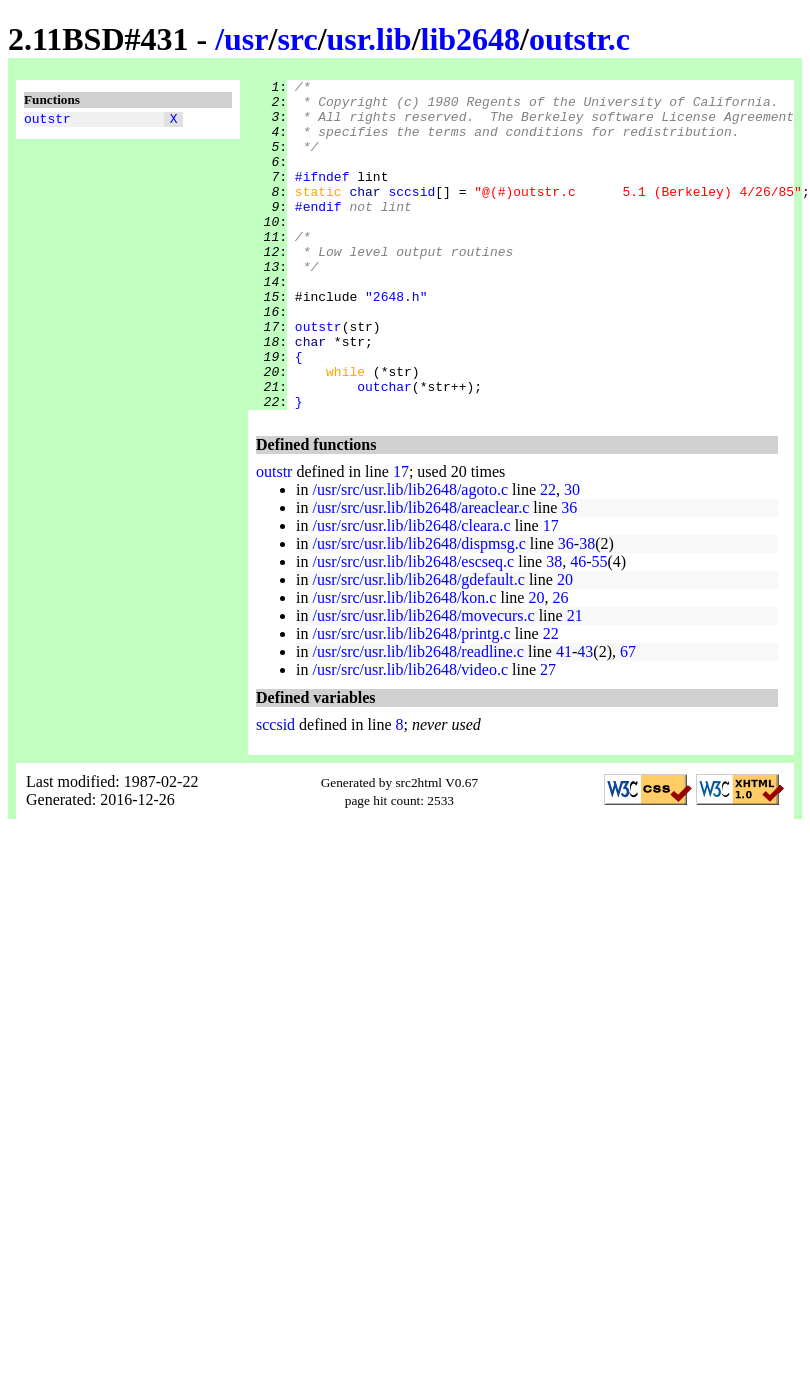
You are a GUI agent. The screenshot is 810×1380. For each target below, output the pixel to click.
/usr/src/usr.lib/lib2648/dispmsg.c (418, 609)
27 (548, 735)
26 (560, 663)
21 (575, 681)
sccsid (411, 215)
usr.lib (369, 39)
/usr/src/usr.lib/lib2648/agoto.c (410, 555)
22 (548, 555)
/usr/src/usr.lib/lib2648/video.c (410, 735)
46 (578, 627)
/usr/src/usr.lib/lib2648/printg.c (411, 699)
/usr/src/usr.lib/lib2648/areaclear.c (420, 573)
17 (401, 537)
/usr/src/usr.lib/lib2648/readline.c (418, 717)
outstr (47, 121)
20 (565, 645)
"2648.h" (396, 341)
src (297, 39)
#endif (318, 233)
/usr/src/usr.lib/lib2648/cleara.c (411, 591)
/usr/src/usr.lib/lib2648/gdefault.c (418, 645)
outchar (384, 449)
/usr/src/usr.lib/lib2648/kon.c (404, 663)
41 (564, 717)
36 (569, 573)
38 (587, 609)
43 (585, 717)
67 (628, 717)
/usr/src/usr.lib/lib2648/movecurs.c (423, 681)
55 (600, 627)
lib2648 (471, 39)
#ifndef (322, 197)
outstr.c (579, 39)
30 (572, 555)
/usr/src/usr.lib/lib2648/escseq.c (413, 627)
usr (246, 39)
